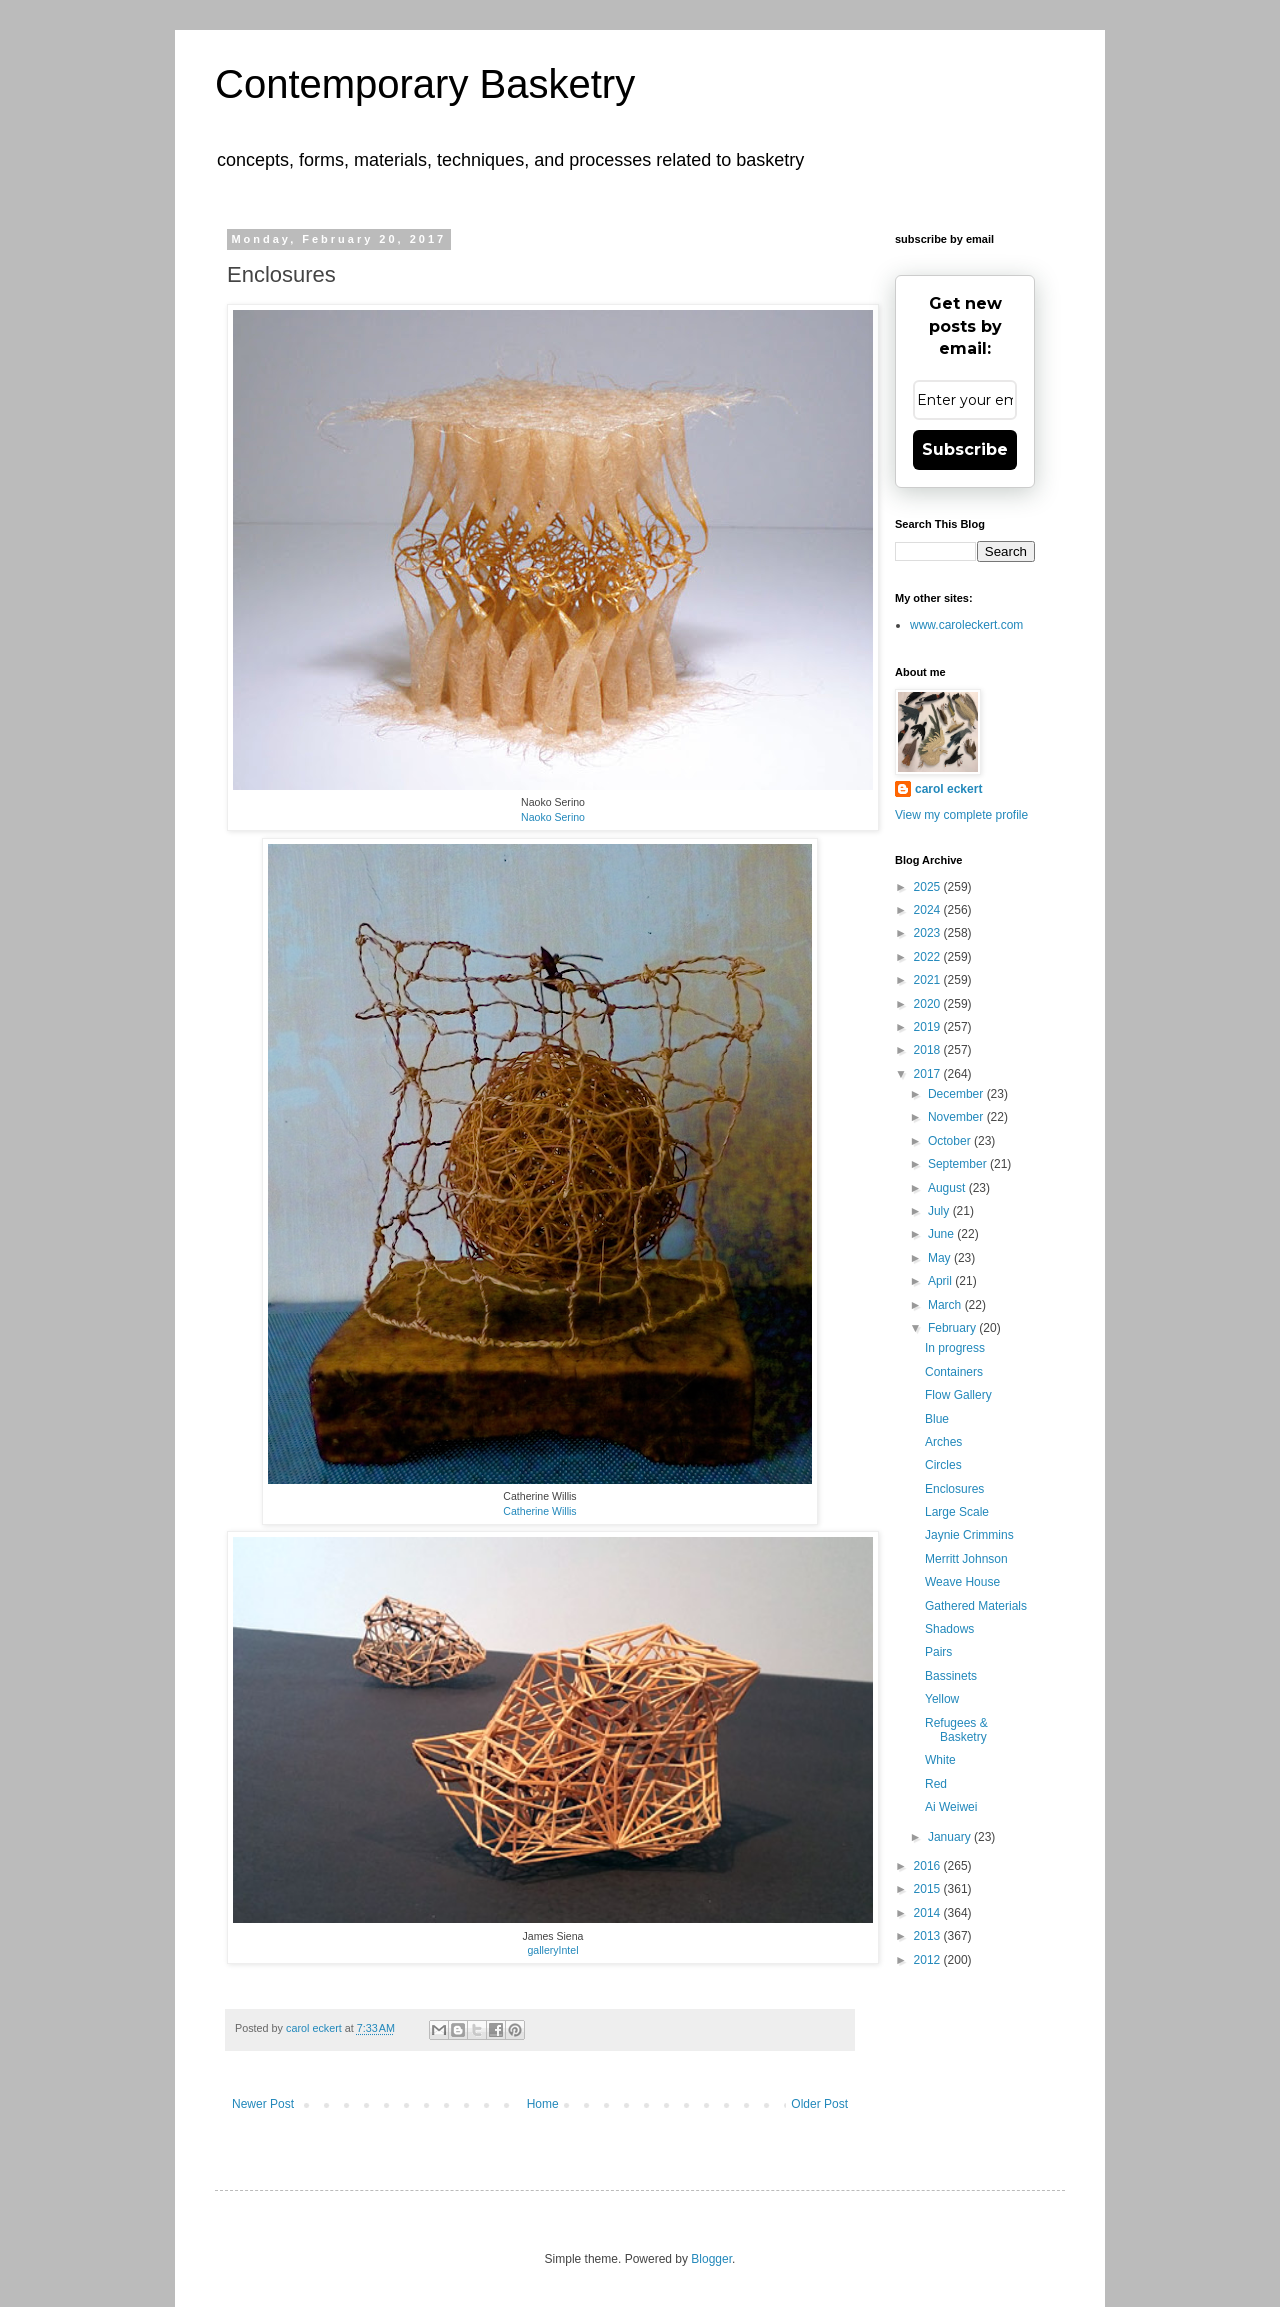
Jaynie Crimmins (969, 1535)
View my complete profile (961, 815)
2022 (929, 957)
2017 (929, 1074)
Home (543, 2104)
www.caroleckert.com (966, 625)
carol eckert (948, 789)
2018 (929, 1050)
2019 (929, 1027)
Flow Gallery (958, 1395)
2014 (929, 1913)
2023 (929, 933)
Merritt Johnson (966, 1559)
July (940, 1211)
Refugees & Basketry (956, 1730)
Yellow (942, 1699)
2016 (929, 1866)
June (942, 1234)
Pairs (938, 1652)
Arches (943, 1442)
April (941, 1281)
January (951, 1837)
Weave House (962, 1582)
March (946, 1305)
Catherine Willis (539, 1511)
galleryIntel (552, 1950)
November (957, 1117)
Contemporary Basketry (425, 84)
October (951, 1141)
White (940, 1760)
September (959, 1164)
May (941, 1258)
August (948, 1188)
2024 (929, 910)
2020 (929, 1004)
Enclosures (954, 1489)
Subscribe (965, 449)
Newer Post (263, 2104)
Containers (954, 1372)
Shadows (949, 1629)
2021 (929, 980)
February (953, 1328)
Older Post (819, 2104)
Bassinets (951, 1676)
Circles (943, 1465)
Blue (937, 1419)
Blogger (711, 2259)
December (957, 1094)
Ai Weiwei (951, 1807)
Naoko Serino (553, 817)
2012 (929, 1960)
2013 (929, 1936)
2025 (929, 887)
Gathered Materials (976, 1606)
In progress (955, 1348)
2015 (929, 1889)
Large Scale (957, 1512)
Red (936, 1784)
